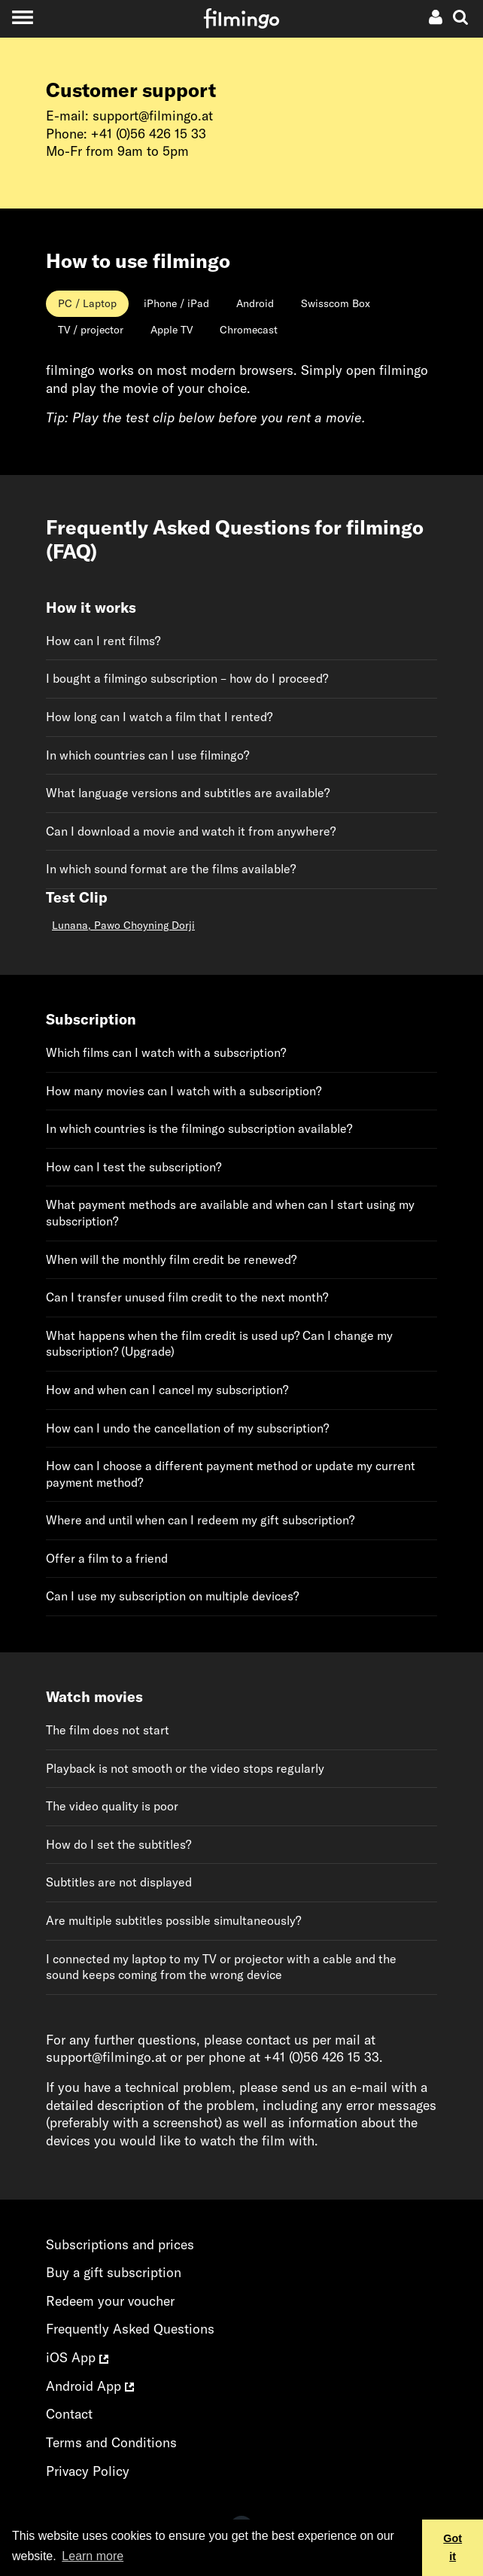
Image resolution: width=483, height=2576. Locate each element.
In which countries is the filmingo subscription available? (199, 1128)
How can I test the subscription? (133, 1166)
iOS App (77, 2357)
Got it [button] (452, 2547)
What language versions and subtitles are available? (188, 792)
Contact (69, 2413)
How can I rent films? (103, 640)
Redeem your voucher (110, 2301)
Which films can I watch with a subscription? (166, 1052)
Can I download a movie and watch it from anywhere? (191, 831)
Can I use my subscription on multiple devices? (172, 1595)
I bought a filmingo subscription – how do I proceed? (187, 678)
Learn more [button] (92, 2556)
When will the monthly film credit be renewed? (171, 1259)
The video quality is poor (112, 1805)
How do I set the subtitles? (118, 1844)
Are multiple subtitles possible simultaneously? (173, 1920)
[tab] (87, 304)
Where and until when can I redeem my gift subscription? (200, 1519)
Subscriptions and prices (120, 2244)
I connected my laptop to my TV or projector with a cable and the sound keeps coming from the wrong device (221, 1967)
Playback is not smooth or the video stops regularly (185, 1768)
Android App (90, 2386)
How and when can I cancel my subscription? (167, 1389)
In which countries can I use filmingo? (147, 755)
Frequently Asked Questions (130, 2328)
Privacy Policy (87, 2471)
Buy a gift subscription (113, 2272)
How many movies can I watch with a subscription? (183, 1090)
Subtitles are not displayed (119, 1881)
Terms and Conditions (111, 2442)
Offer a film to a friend (107, 1558)
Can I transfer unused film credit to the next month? (187, 1297)
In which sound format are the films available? (171, 868)
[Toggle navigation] (22, 17)
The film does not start (107, 1729)
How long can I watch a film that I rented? (159, 716)
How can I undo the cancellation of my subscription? (187, 1428)
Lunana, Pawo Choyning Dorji (123, 925)
